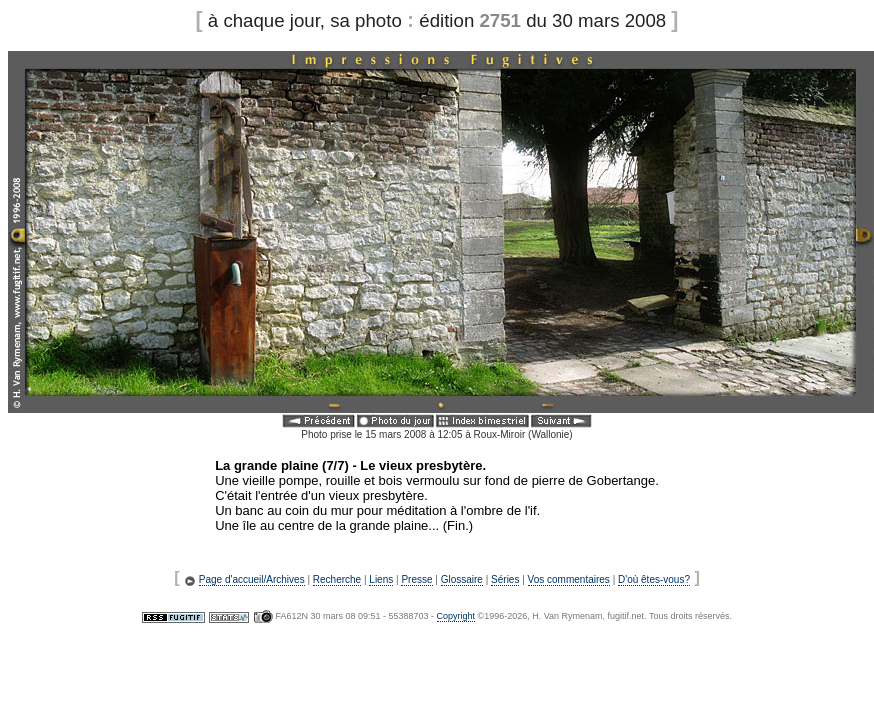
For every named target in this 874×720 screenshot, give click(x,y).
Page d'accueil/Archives (252, 579)
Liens (381, 579)
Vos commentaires (569, 579)
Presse (416, 579)
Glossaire (462, 579)
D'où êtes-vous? (654, 579)
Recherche (337, 579)
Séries (505, 579)
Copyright (456, 616)
